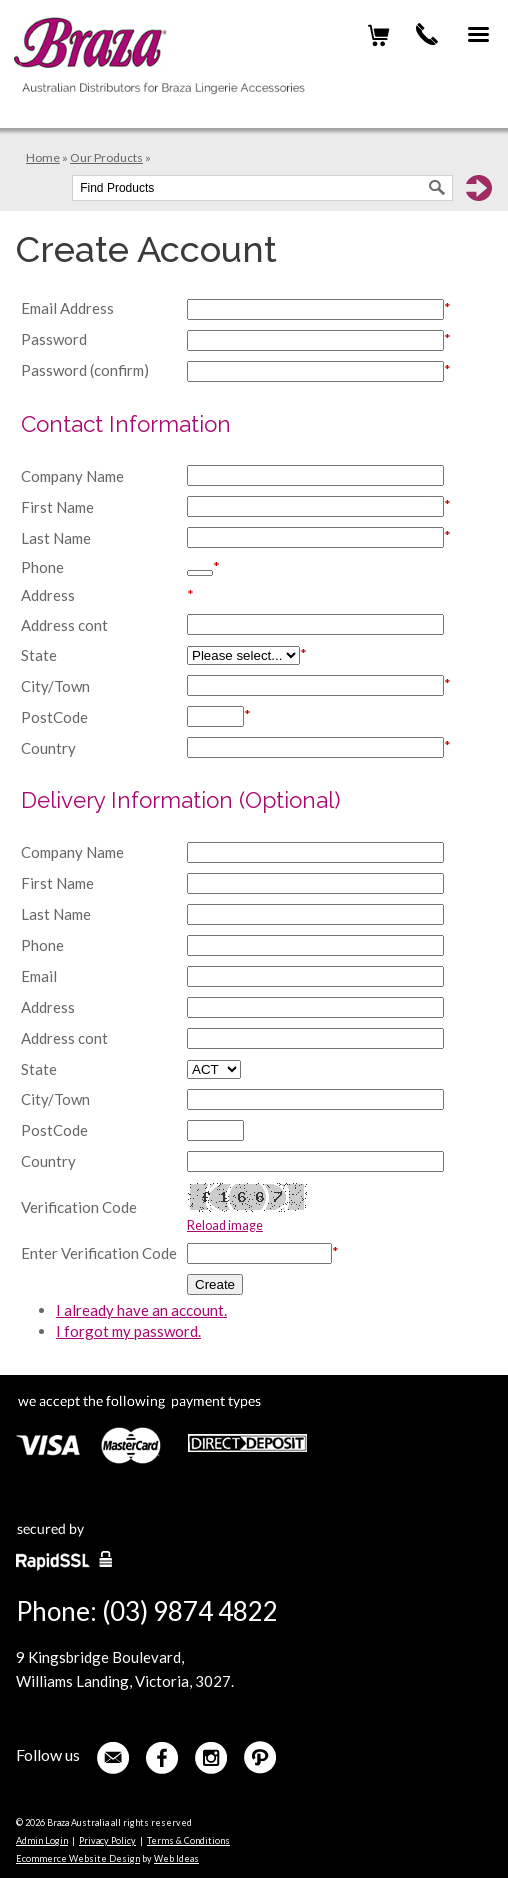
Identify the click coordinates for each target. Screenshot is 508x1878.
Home (43, 157)
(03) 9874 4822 (427, 34)
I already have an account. (141, 1310)
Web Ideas (176, 1858)
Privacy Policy (107, 1840)
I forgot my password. (128, 1331)
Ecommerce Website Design (78, 1858)
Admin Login (42, 1840)
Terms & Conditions (188, 1840)
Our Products (106, 157)
